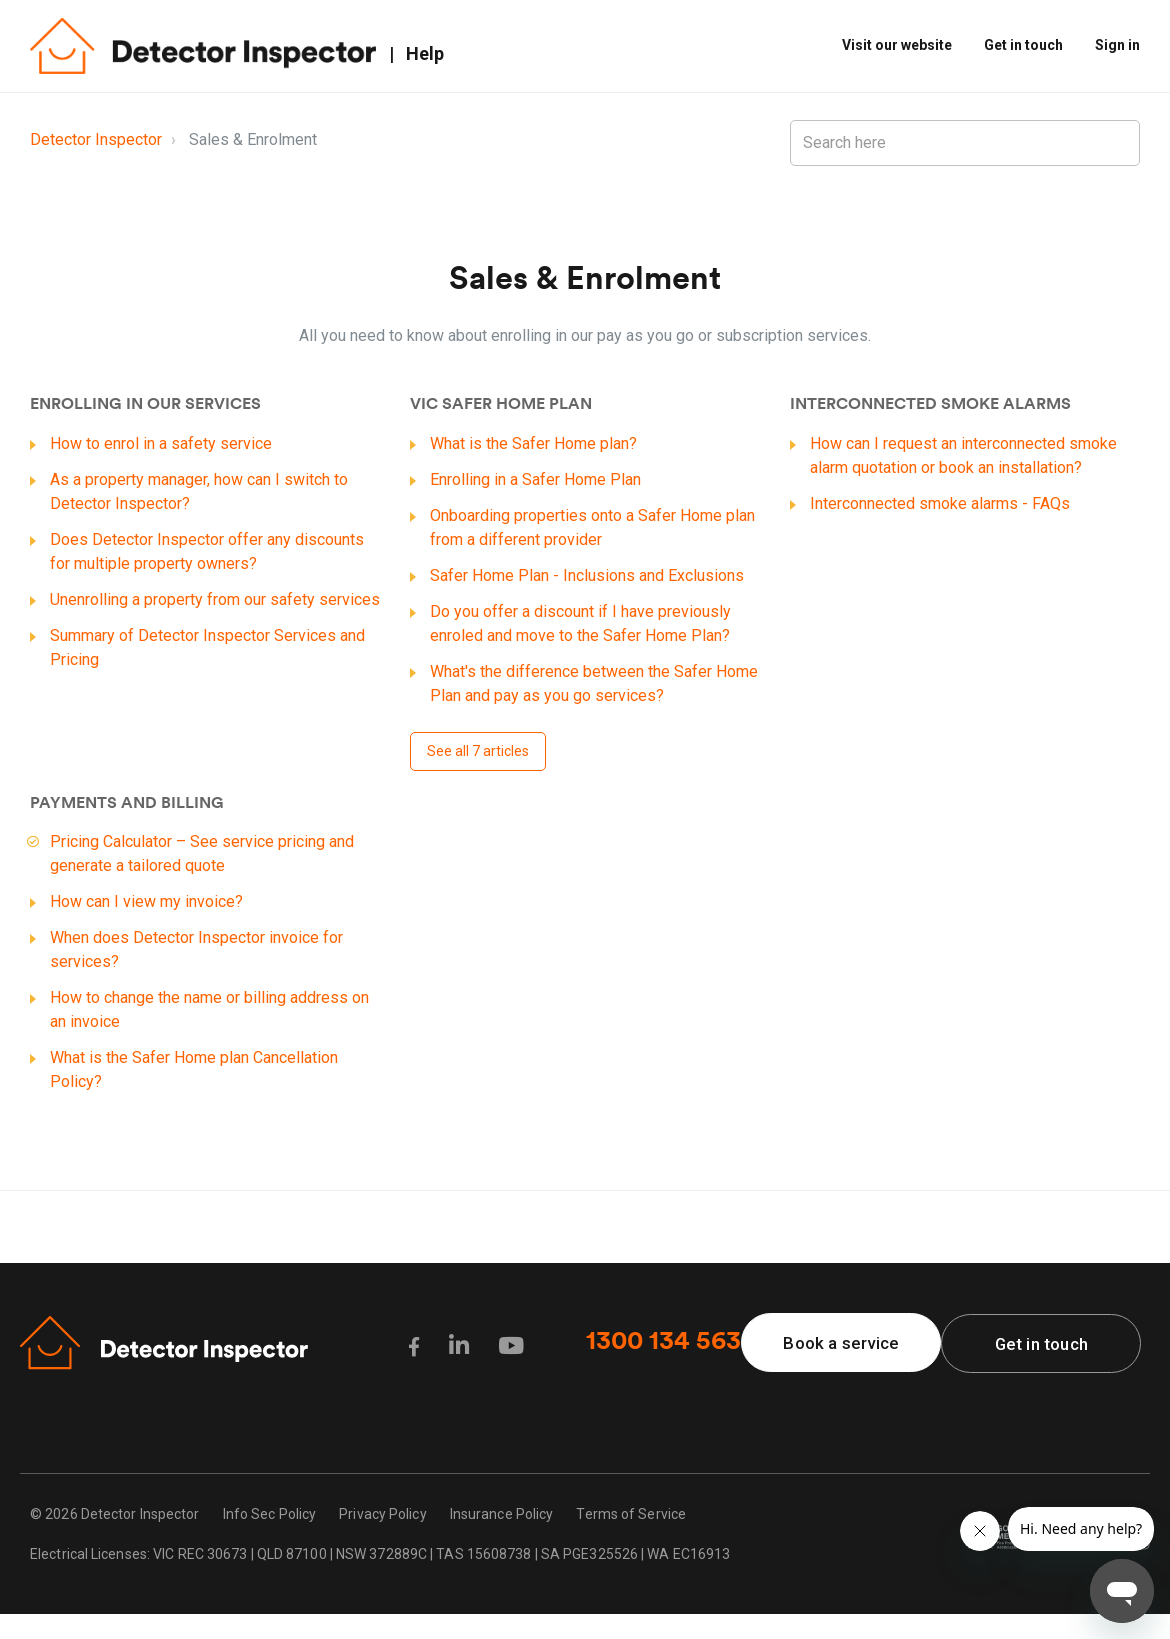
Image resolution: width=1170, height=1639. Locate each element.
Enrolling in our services (145, 405)
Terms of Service (631, 1515)
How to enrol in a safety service (161, 443)
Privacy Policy (382, 1515)
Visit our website (897, 45)
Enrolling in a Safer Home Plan (535, 479)
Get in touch (1023, 45)
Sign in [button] (1117, 45)
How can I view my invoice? (146, 901)
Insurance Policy (502, 1515)
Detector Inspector (96, 139)
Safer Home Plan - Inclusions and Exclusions (587, 575)
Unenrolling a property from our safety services (215, 599)
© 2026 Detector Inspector (115, 1515)
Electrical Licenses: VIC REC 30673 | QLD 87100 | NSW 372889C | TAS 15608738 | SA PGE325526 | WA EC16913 (380, 1555)
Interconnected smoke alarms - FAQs (940, 503)
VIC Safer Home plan (501, 405)
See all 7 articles (478, 751)
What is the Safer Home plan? (533, 443)
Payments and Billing (127, 804)
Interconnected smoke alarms (930, 405)
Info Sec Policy (270, 1515)
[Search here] (965, 143)
